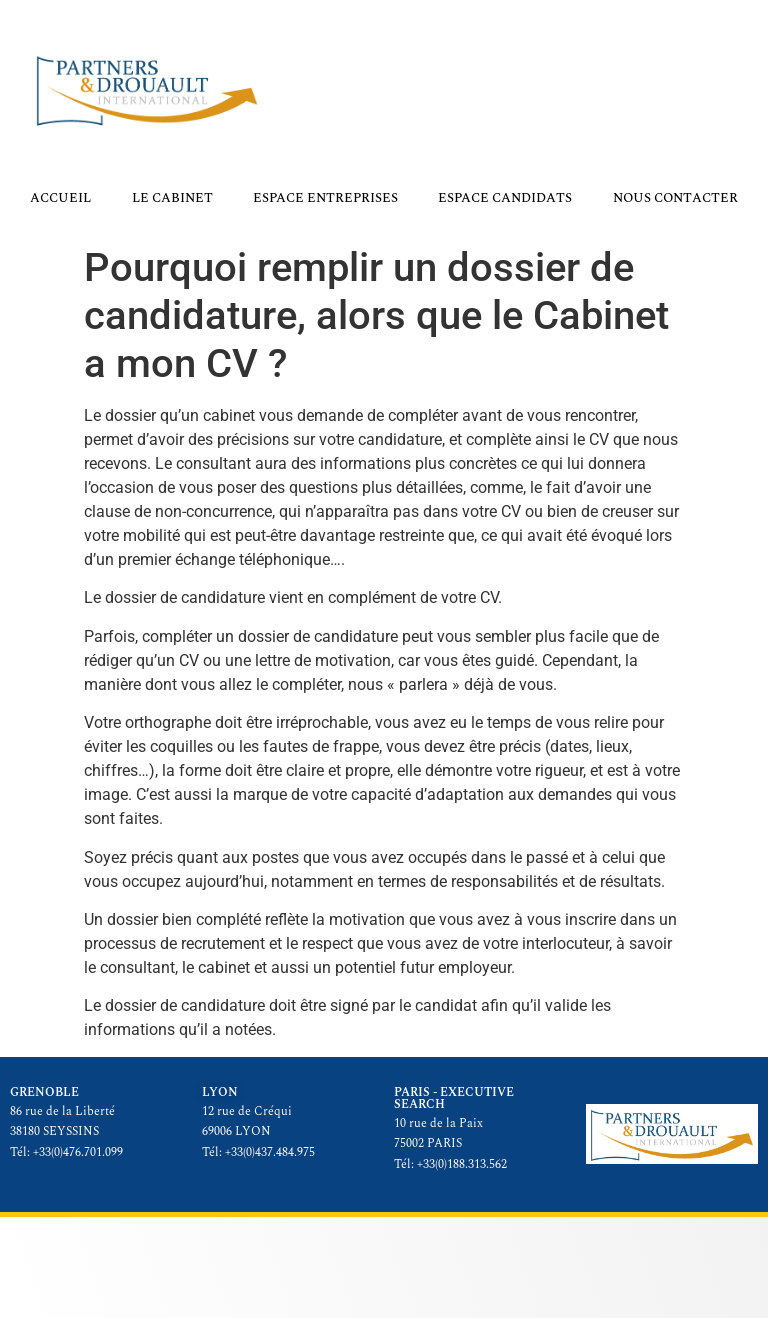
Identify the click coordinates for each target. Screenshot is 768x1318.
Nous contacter (675, 198)
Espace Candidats (505, 198)
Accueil (60, 198)
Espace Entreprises (325, 198)
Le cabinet (172, 198)
